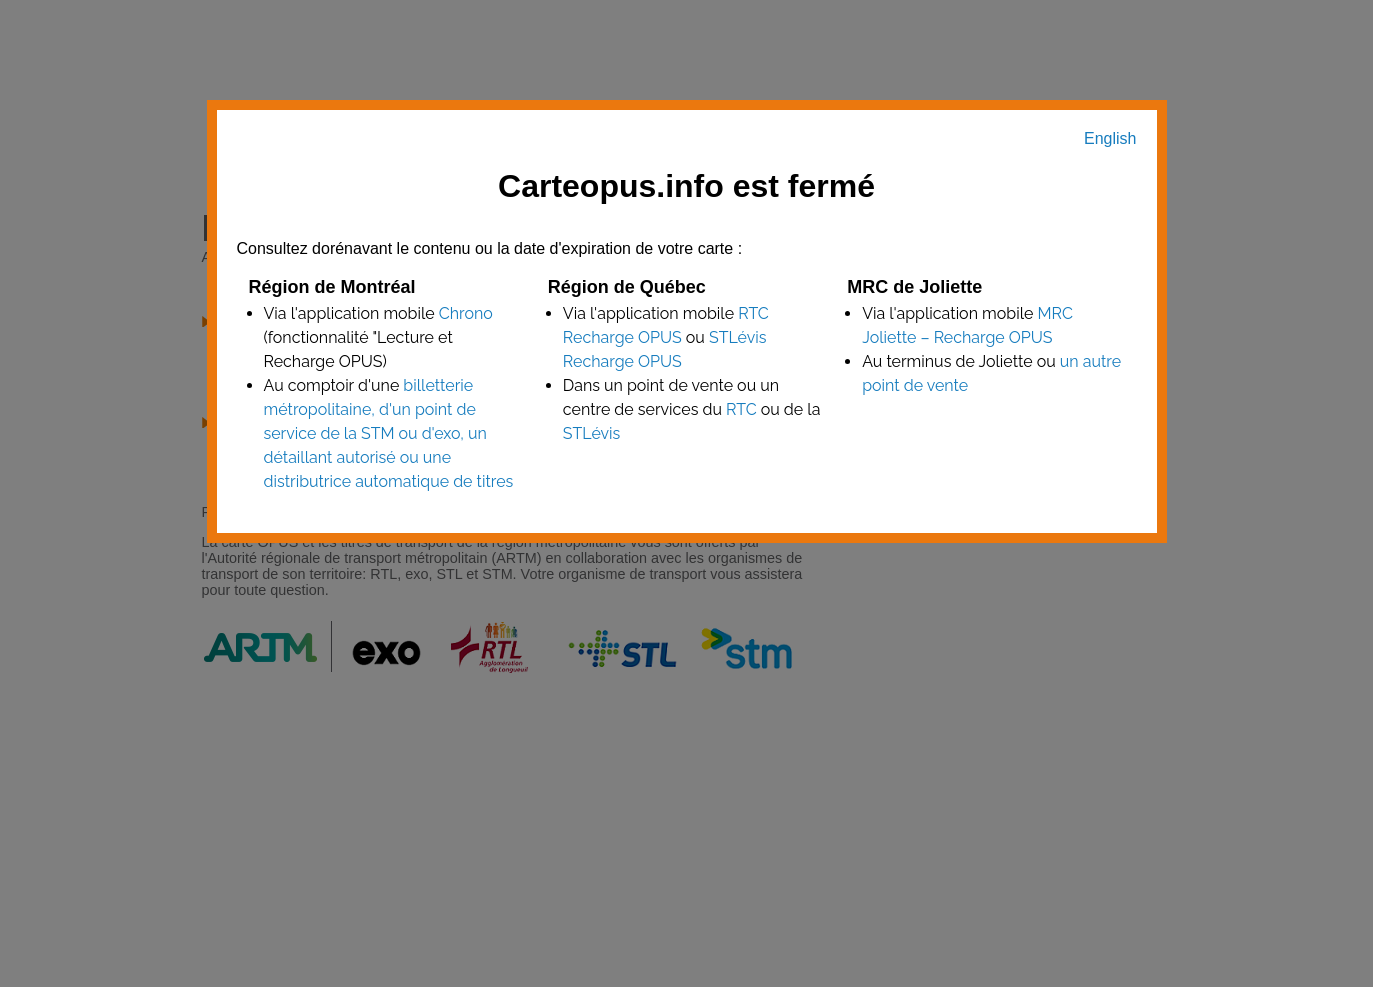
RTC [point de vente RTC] (741, 409)
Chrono (466, 313)
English (1110, 138)
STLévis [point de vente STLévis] (592, 433)
